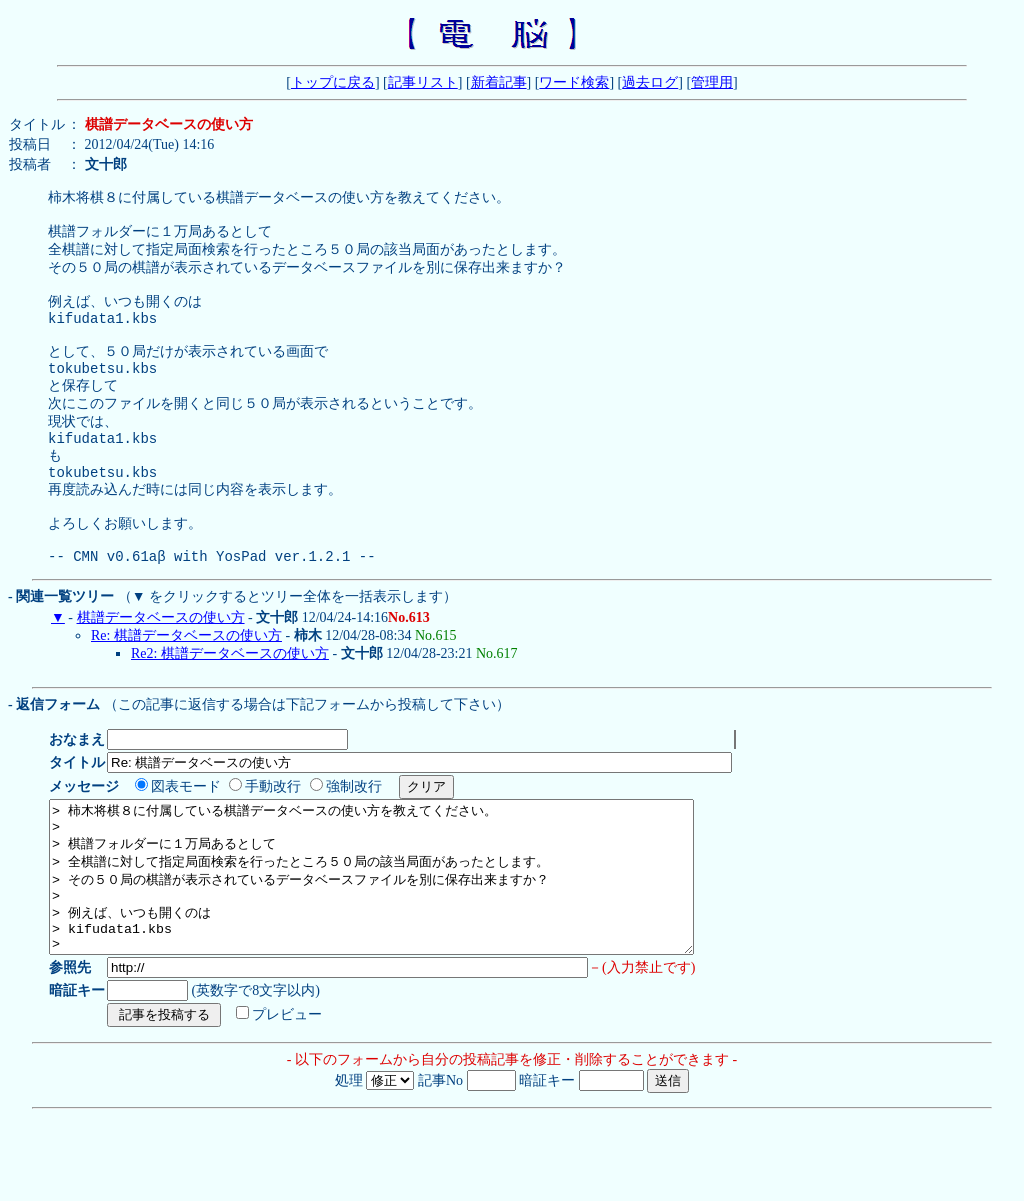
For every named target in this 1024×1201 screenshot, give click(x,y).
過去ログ (650, 82)
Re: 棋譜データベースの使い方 (186, 689)
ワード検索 (574, 82)
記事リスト (423, 82)
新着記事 (499, 82)
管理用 (712, 82)
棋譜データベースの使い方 (161, 671)
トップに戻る (333, 82)
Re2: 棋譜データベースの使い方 (230, 707)
